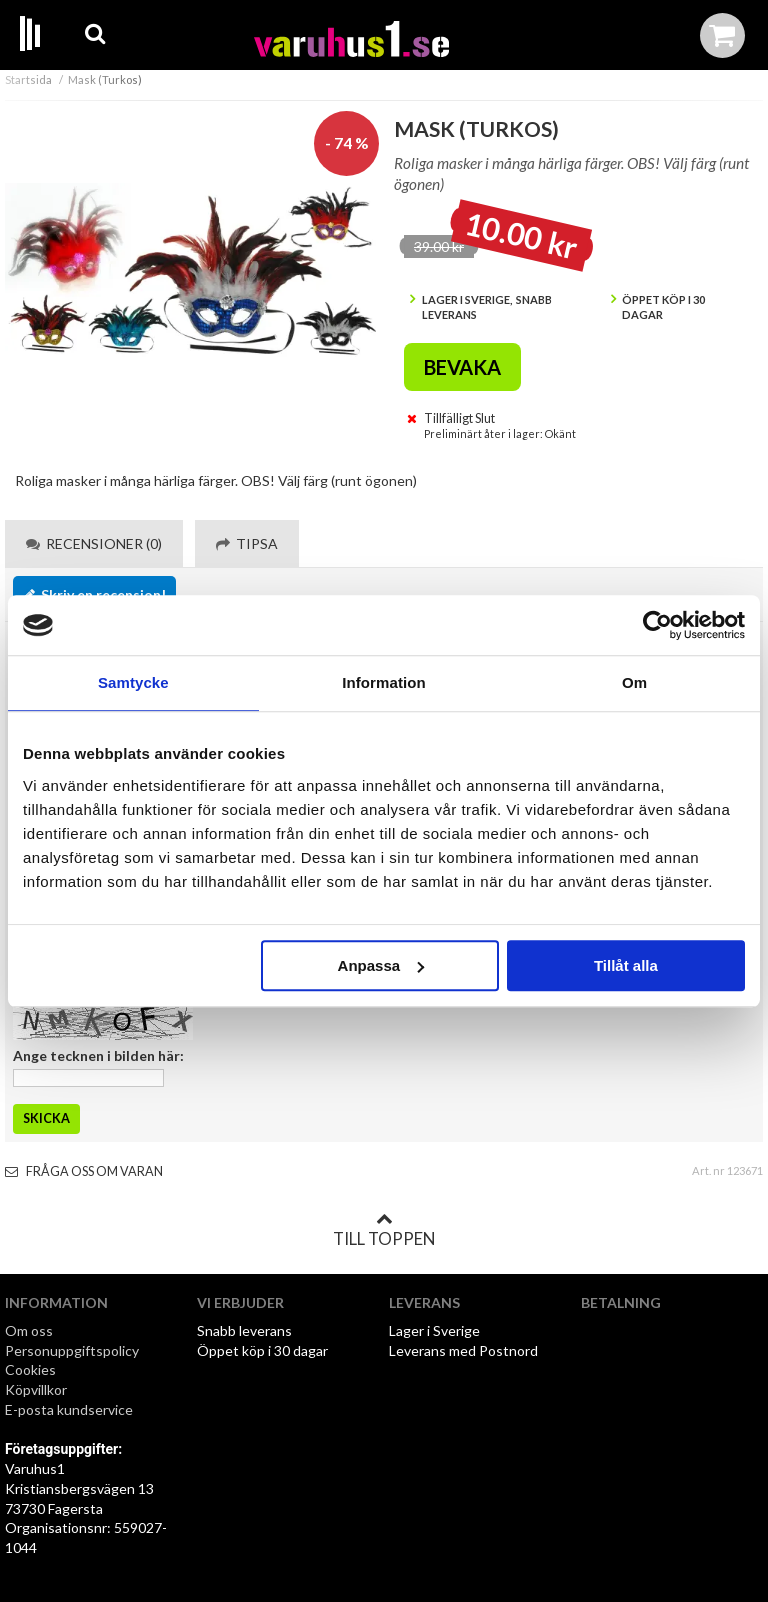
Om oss (29, 1330)
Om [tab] (634, 682)
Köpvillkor (36, 1389)
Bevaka (462, 367)
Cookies (30, 1369)
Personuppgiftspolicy (72, 1350)
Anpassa (381, 965)
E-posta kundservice (70, 1409)
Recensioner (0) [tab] (94, 543)
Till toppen (384, 1230)
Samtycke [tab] (133, 682)
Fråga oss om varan (84, 1171)
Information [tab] (384, 682)
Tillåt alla (626, 965)
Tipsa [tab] (247, 543)
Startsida (28, 79)
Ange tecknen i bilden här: (98, 1055)
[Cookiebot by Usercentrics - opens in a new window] (657, 625)
